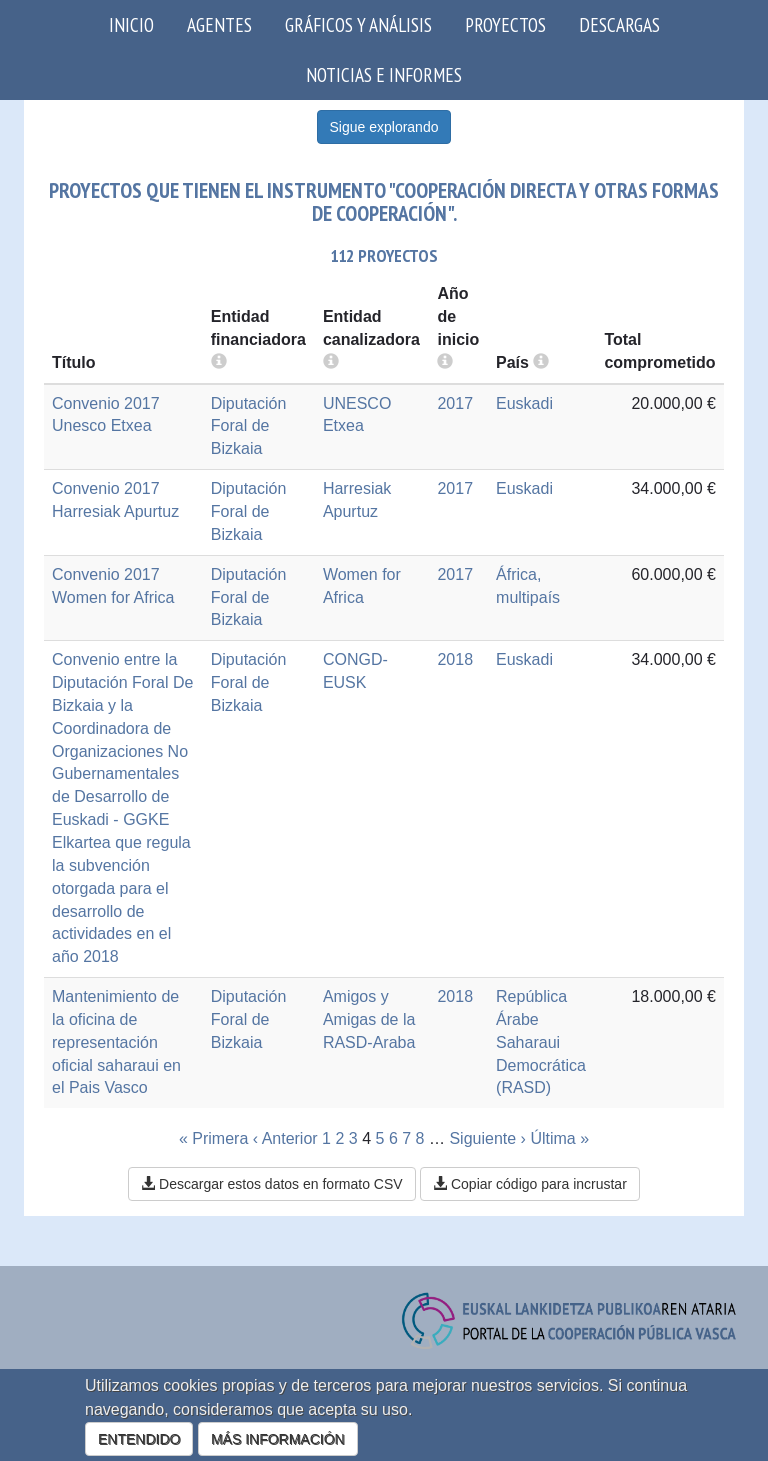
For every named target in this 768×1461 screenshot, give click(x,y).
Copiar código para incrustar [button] (530, 1184)
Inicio (131, 24)
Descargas (619, 24)
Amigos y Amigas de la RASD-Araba (369, 1019)
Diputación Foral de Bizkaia (249, 426)
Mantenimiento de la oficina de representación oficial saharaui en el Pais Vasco (116, 1042)
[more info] (445, 362)
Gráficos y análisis (358, 24)
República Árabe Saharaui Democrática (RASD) (541, 1042)
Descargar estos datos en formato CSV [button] (271, 1184)
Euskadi (524, 403)
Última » (559, 1138)
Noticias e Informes (384, 74)
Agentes (219, 24)
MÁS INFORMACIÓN (278, 1439)
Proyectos (505, 24)
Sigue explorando (384, 127)
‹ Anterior (285, 1138)
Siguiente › (487, 1138)
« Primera (213, 1138)
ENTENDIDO (139, 1439)
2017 (455, 403)
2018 (455, 659)
